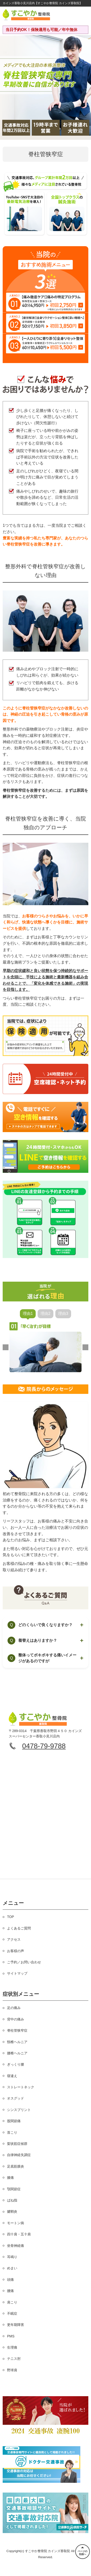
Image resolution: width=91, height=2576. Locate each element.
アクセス (14, 1939)
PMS (10, 2336)
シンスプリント (19, 2110)
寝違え (12, 2076)
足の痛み (14, 2008)
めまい (12, 2268)
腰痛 (10, 2291)
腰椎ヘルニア (17, 2053)
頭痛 (10, 2280)
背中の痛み (15, 2019)
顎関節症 (14, 2189)
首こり (12, 2132)
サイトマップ (17, 1973)
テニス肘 (14, 2359)
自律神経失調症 (19, 2155)
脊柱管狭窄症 (17, 2030)
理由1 (28, 1313)
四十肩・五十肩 (19, 2234)
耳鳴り (12, 2257)
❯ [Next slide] (85, 1347)
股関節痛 (14, 2121)
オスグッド (15, 2098)
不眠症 (12, 2313)
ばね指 (12, 2200)
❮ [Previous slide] (5, 1347)
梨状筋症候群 (17, 2144)
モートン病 (15, 2223)
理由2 (45, 1313)
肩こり (12, 2302)
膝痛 (10, 2178)
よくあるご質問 (19, 1928)
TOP (10, 1917)
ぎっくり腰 (15, 2064)
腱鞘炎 (12, 2211)
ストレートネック (20, 2087)
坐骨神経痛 (15, 2246)
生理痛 (12, 2347)
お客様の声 (15, 1951)
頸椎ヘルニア (17, 2042)
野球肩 (12, 2370)
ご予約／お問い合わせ (24, 1962)
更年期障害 (15, 2325)
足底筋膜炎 (15, 2166)
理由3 (63, 1313)
